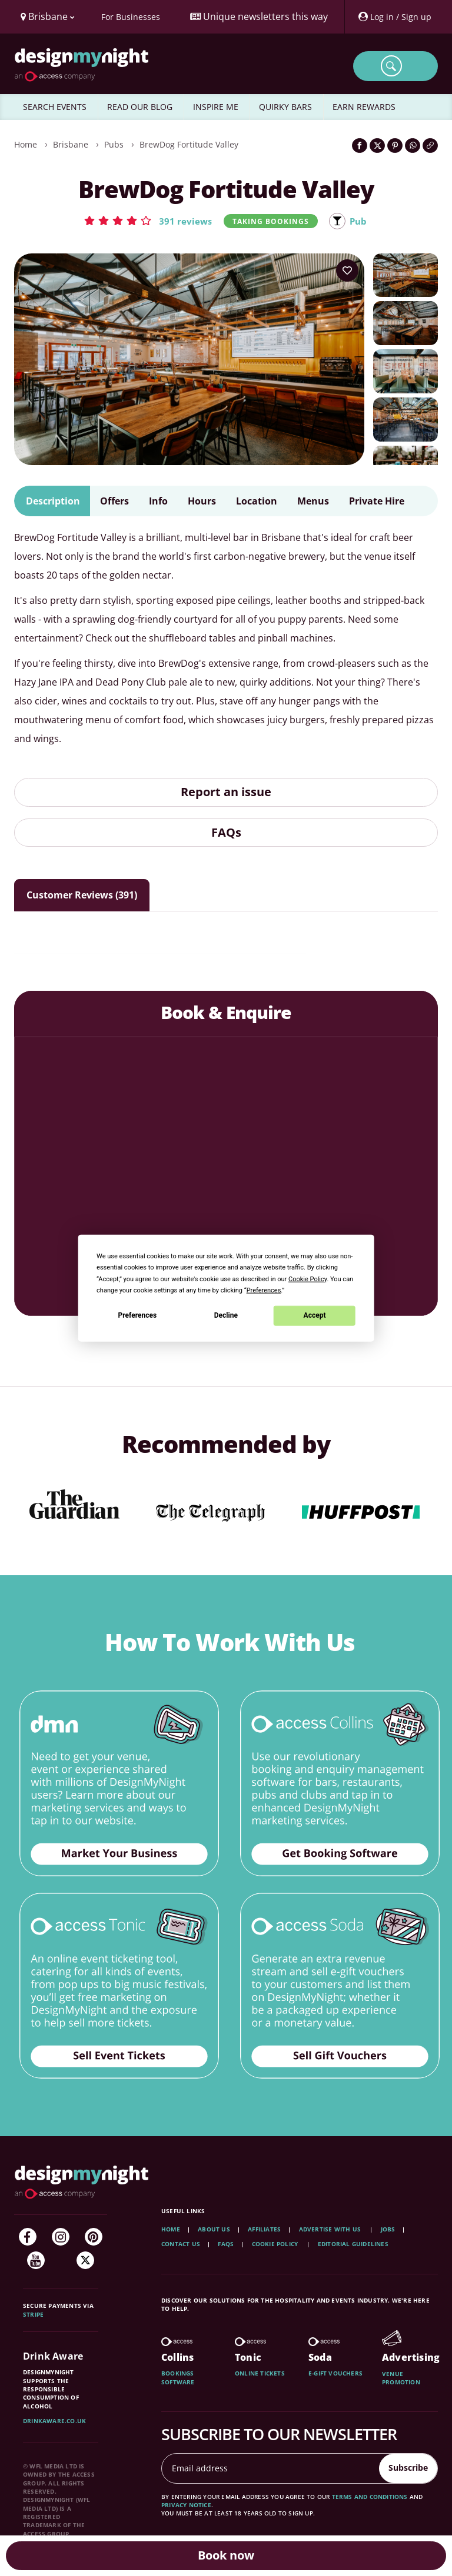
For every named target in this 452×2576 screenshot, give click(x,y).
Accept (315, 1315)
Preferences (137, 1315)
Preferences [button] (264, 1290)
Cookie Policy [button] (307, 1278)
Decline (226, 1315)
